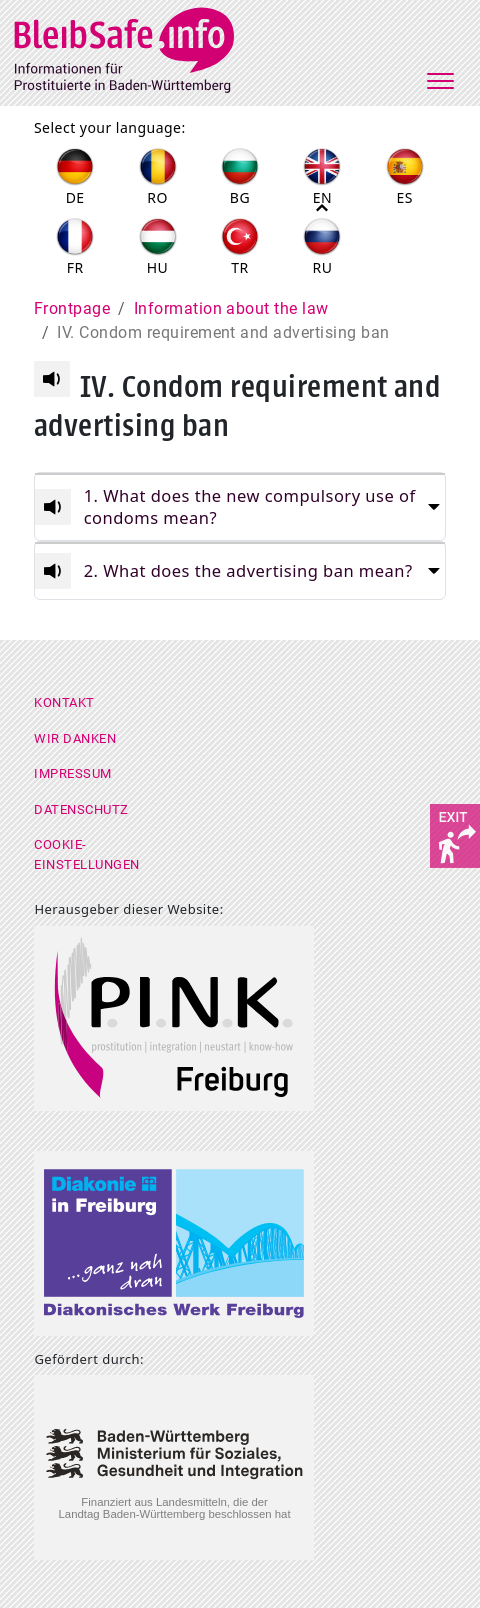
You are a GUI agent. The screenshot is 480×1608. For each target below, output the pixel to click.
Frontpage (72, 308)
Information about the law (231, 308)
